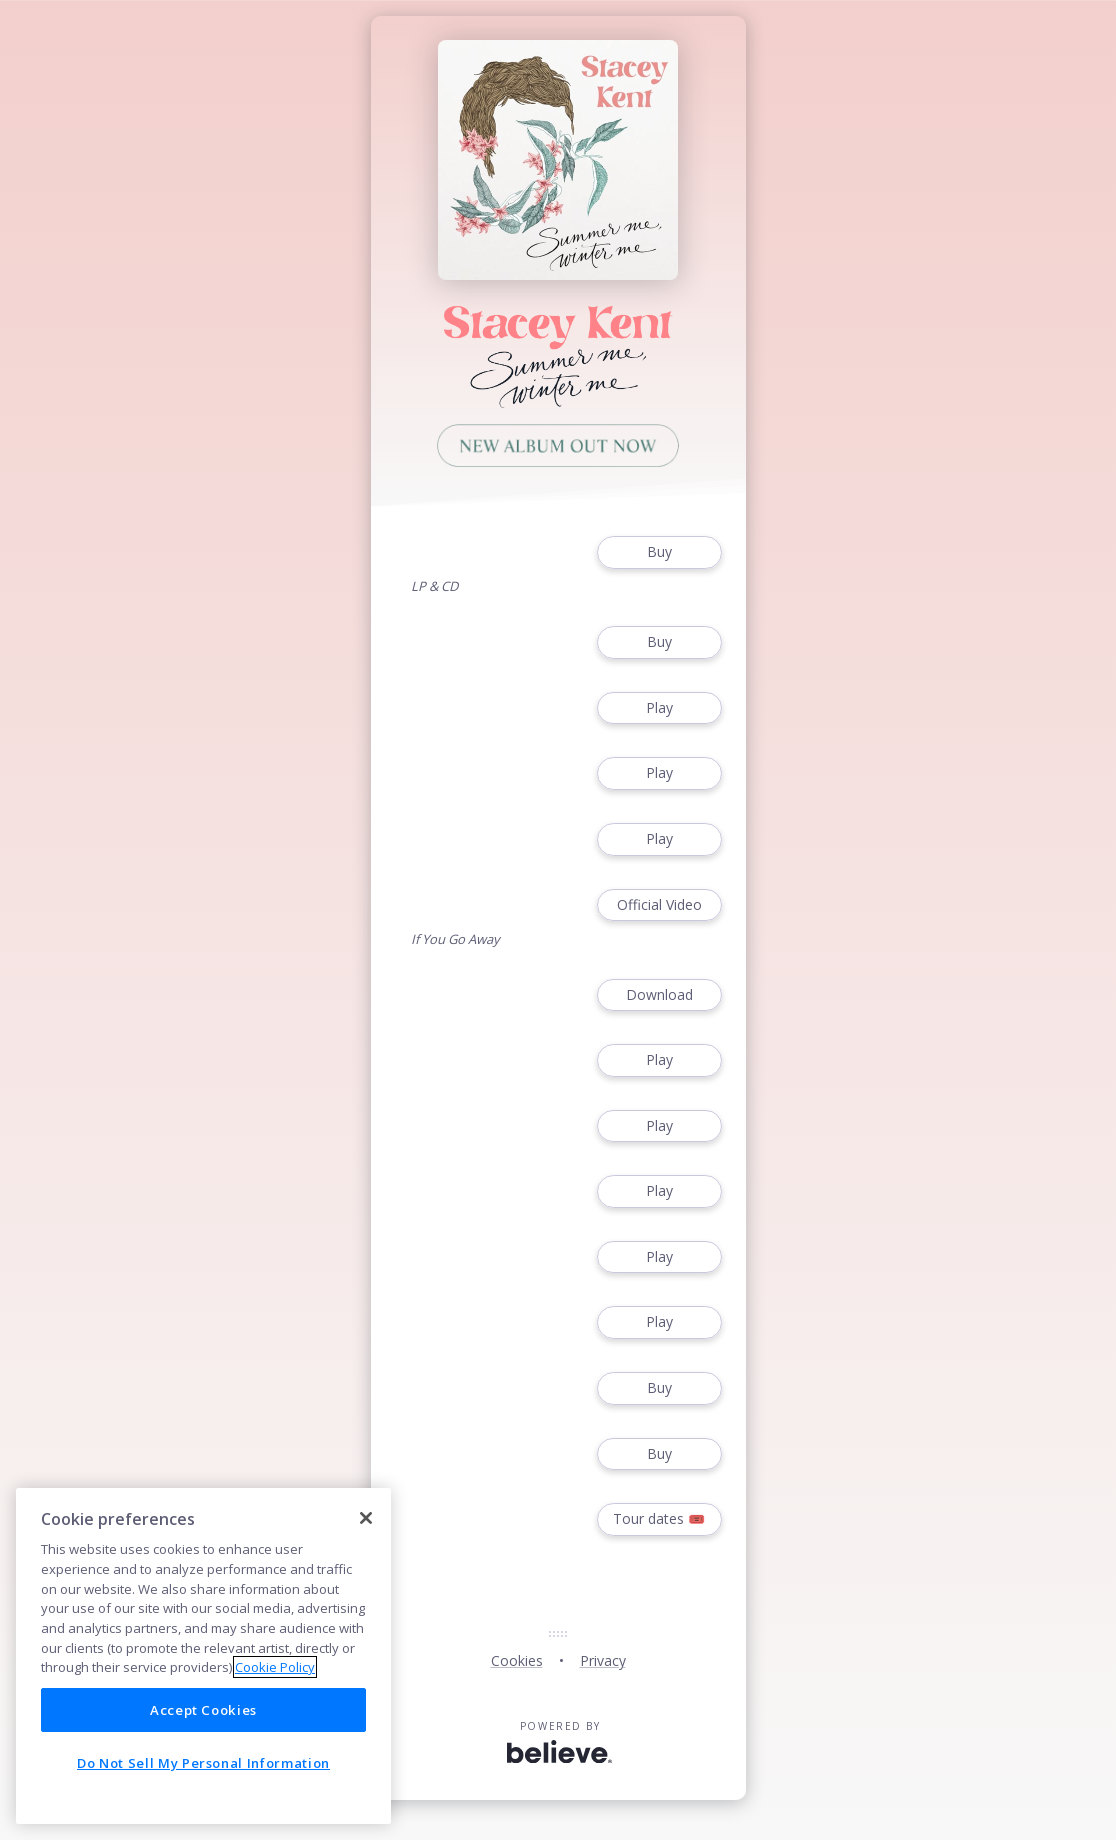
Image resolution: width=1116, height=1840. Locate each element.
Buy (659, 552)
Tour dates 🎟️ (659, 1519)
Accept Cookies (203, 1710)
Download (659, 995)
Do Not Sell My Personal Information (203, 1763)
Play (659, 708)
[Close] (366, 1518)
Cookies (517, 1660)
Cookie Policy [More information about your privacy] (275, 1667)
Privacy (603, 1660)
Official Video (659, 905)
